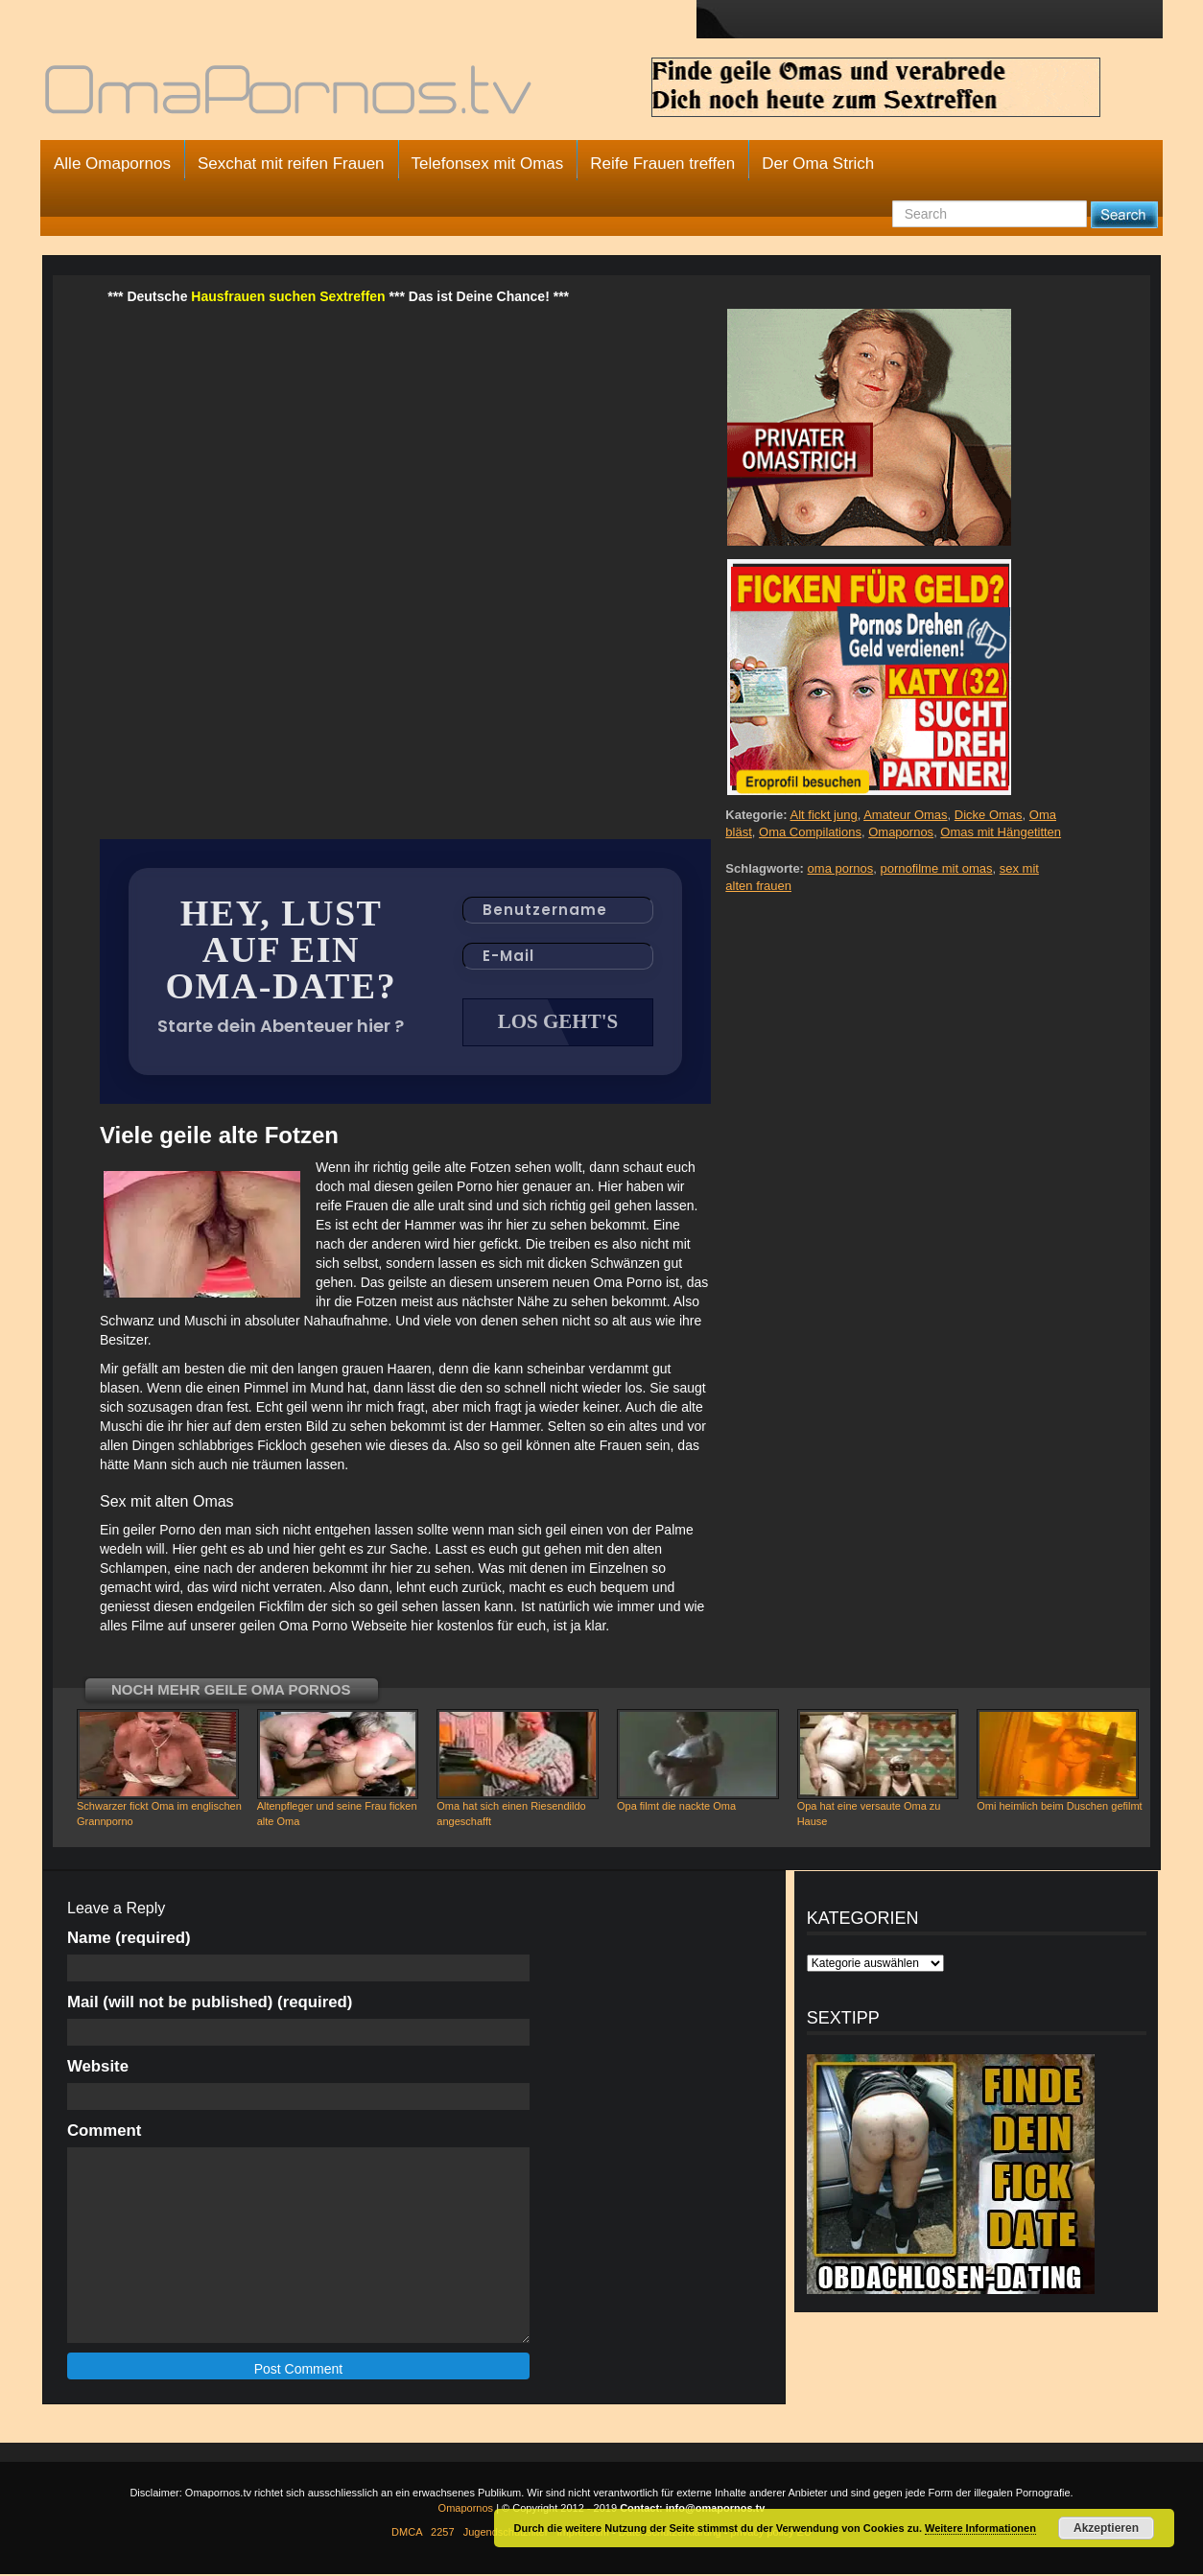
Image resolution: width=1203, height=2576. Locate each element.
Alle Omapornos (112, 163)
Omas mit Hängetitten (1000, 832)
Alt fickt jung (824, 815)
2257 (442, 2534)
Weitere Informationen (980, 2528)
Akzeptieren (1106, 2528)
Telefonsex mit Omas (488, 163)
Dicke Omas (989, 815)
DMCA (406, 2534)
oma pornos (841, 868)
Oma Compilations (810, 832)
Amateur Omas (905, 815)
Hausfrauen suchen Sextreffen (288, 296)
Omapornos (900, 832)
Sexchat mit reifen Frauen (291, 163)
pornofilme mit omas (936, 868)
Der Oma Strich (818, 163)
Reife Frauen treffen (662, 163)
